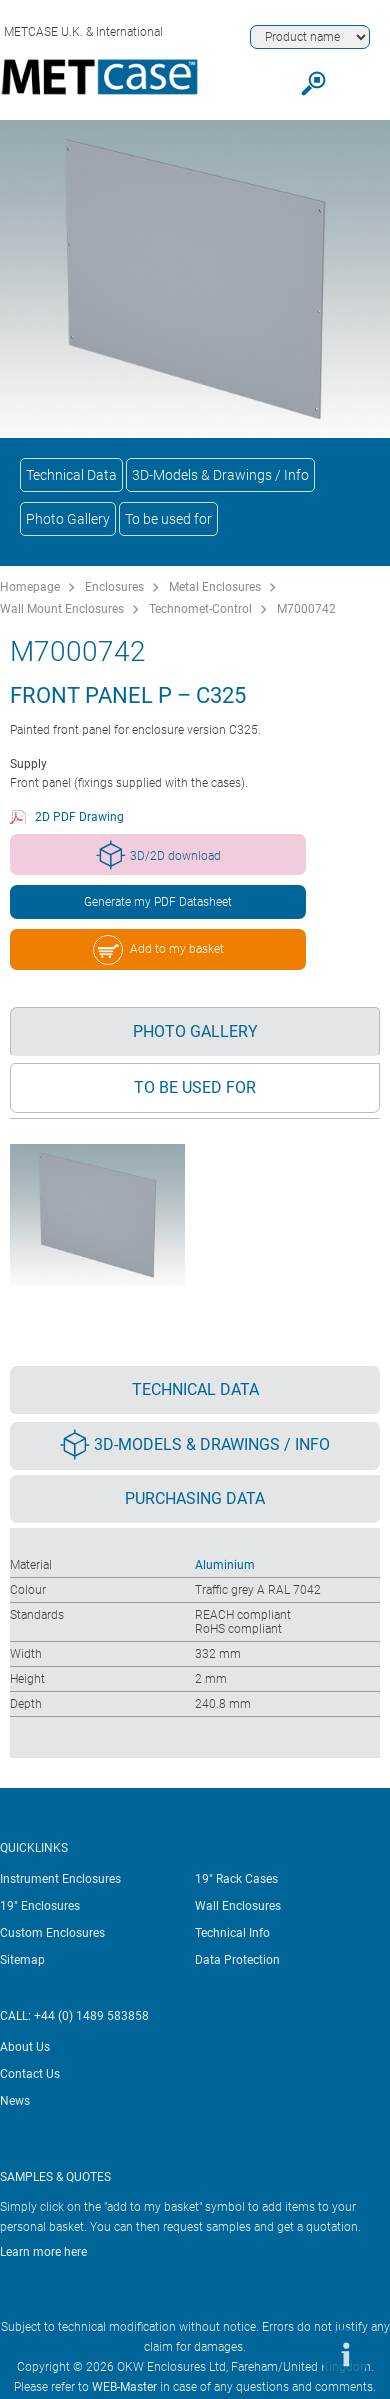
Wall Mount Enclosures (62, 609)
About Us (25, 2047)
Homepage (30, 587)
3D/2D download (158, 855)
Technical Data (71, 475)
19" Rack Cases (236, 1879)
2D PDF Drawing (79, 817)
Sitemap (22, 1960)
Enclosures (114, 587)
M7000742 (306, 609)
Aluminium (225, 1565)
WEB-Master (124, 2387)
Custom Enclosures (52, 1933)
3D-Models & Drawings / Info (220, 475)
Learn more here (43, 2252)
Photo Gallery (68, 519)
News (15, 2101)
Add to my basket (158, 950)
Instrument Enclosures (60, 1879)
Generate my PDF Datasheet (158, 902)
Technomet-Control (200, 609)
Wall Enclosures (238, 1906)
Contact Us (30, 2074)
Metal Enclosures (215, 587)
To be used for (168, 519)
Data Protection (237, 1960)
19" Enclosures (40, 1906)
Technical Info (232, 1933)
